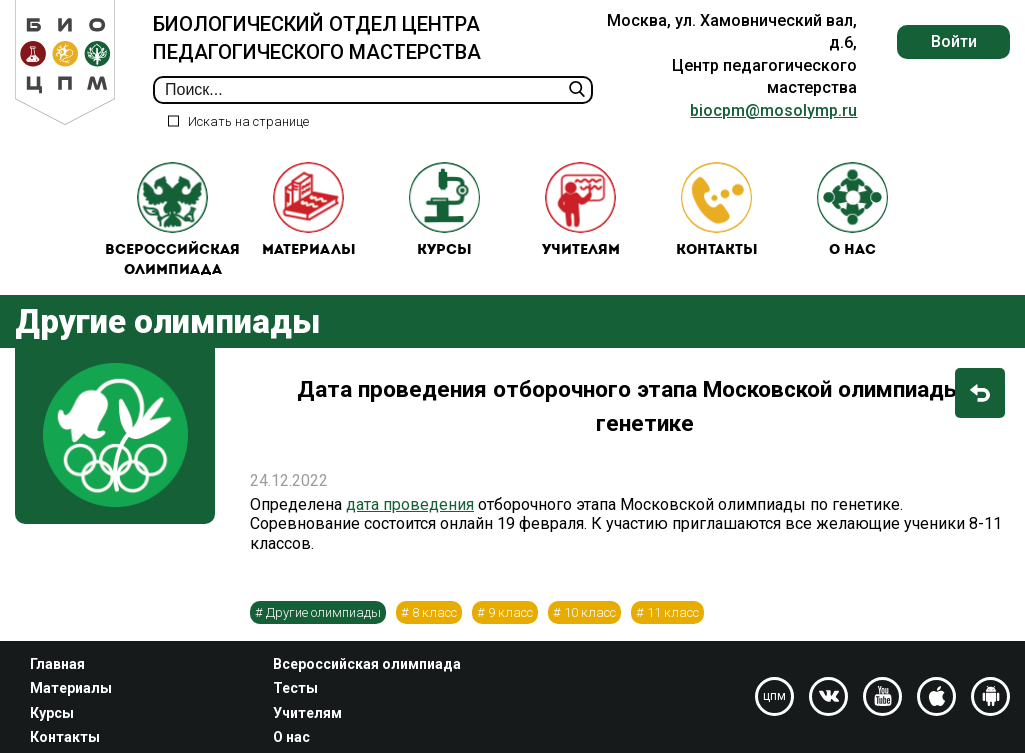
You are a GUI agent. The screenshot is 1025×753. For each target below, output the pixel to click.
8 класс (434, 617)
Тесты (295, 688)
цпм (774, 696)
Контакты (717, 212)
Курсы (445, 212)
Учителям (581, 212)
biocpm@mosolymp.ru (773, 110)
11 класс (673, 617)
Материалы (309, 212)
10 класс (590, 617)
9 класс (510, 617)
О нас (853, 212)
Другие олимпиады (323, 617)
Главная (57, 664)
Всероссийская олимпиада (172, 222)
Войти (954, 41)
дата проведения (410, 510)
